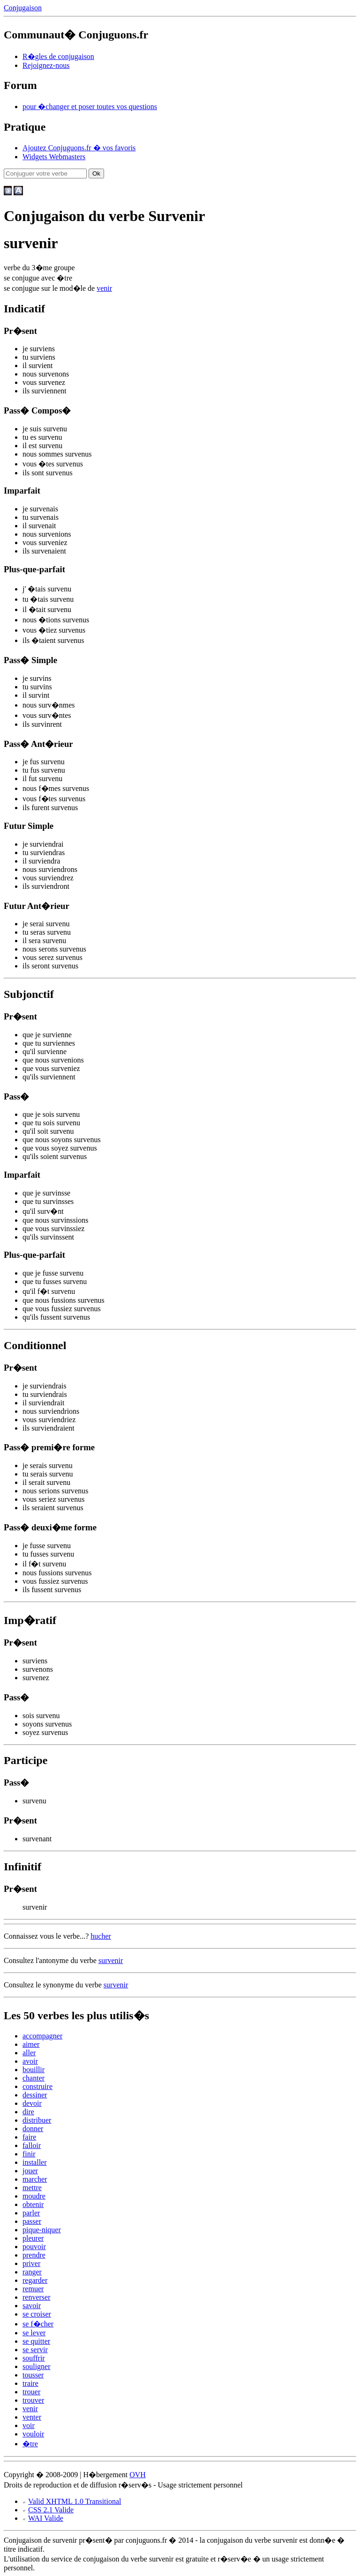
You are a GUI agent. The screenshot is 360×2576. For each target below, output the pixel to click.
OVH (137, 2475)
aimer (30, 2044)
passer (31, 2221)
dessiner (34, 2095)
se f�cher (37, 2324)
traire (30, 2383)
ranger (32, 2272)
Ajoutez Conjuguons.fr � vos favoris (78, 148)
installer (34, 2162)
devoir (32, 2103)
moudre (33, 2196)
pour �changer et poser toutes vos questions (89, 107)
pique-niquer (41, 2230)
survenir (110, 1960)
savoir (31, 2306)
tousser (33, 2375)
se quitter (36, 2341)
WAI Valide (45, 2518)
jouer (30, 2171)
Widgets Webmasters (53, 157)
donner (32, 2129)
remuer (33, 2289)
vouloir (33, 2434)
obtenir (33, 2204)
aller (29, 2053)
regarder (34, 2280)
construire (37, 2086)
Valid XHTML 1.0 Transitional (74, 2501)
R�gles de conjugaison (58, 56)
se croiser (36, 2314)
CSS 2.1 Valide (51, 2510)
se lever (33, 2333)
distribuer (36, 2120)
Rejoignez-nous (45, 65)
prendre (33, 2255)
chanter (33, 2078)
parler (31, 2213)
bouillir (33, 2070)
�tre (30, 2444)
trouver (33, 2400)
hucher (100, 1936)
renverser (36, 2297)
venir (104, 288)
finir (29, 2154)
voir (28, 2425)
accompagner (42, 2036)
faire (29, 2137)
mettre (32, 2188)
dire (28, 2112)
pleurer (33, 2238)
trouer (31, 2392)
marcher (34, 2179)
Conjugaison (23, 8)
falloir (31, 2145)
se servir (35, 2350)
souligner (36, 2366)
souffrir (33, 2358)
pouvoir (34, 2247)
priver (31, 2263)
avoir (30, 2061)
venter (31, 2417)
